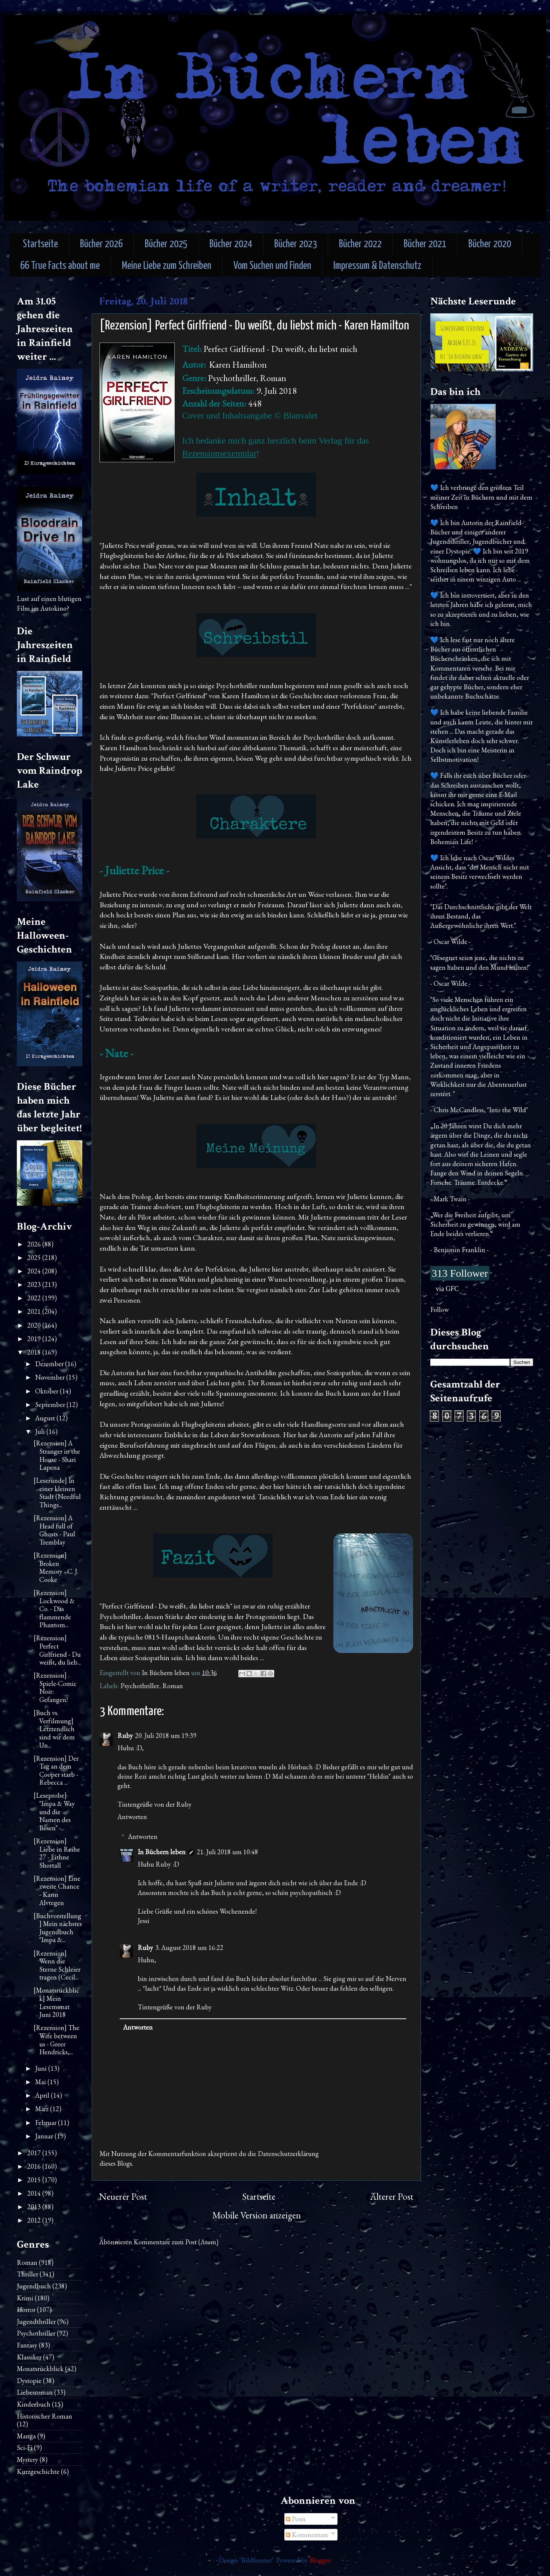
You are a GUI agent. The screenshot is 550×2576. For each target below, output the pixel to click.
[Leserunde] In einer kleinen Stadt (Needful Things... (57, 1492)
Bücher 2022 (360, 244)
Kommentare (307, 2534)
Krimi (25, 2298)
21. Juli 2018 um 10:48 (227, 1851)
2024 (34, 1271)
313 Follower (460, 1273)
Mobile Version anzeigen (256, 2215)
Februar (46, 2122)
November (50, 1377)
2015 (34, 2179)
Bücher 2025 (166, 244)
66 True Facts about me (60, 266)
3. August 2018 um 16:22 (189, 1947)
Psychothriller (139, 1685)
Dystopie (29, 2380)
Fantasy (27, 2345)
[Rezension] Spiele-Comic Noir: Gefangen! (55, 1687)
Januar (45, 2136)
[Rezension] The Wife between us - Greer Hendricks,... (56, 2039)
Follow (439, 1309)
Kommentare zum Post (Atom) (176, 2242)
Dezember (50, 1363)
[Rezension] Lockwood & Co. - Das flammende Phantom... (54, 1608)
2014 (34, 2193)
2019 (34, 1338)
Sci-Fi (25, 2447)
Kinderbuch (34, 2404)
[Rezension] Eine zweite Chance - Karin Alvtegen (57, 1890)
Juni (41, 2068)
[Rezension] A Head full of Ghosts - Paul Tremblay (54, 1530)
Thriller (27, 2274)
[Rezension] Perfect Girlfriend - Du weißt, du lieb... (57, 1650)
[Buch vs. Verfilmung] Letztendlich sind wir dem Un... (54, 1728)
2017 (34, 2153)
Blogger (320, 2560)
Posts (296, 2519)
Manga (26, 2436)
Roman (172, 1685)
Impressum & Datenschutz (377, 266)
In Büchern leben (162, 1851)
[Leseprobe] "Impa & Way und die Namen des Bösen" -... (54, 1811)
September (51, 1404)
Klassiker (29, 2357)
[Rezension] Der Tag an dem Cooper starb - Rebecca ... (56, 1770)
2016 (34, 2166)
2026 (34, 1244)
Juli (40, 1431)
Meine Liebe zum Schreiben (166, 266)
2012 (34, 2220)
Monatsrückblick (40, 2368)
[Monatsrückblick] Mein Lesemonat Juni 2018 (56, 2002)
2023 (34, 1284)
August (45, 1418)
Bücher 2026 (101, 244)
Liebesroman (35, 2392)
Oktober (47, 1391)
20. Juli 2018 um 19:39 (165, 1735)
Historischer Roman (44, 2416)
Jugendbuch (34, 2286)
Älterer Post (391, 2196)
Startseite (40, 244)
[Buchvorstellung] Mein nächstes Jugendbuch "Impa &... (58, 1927)
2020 (34, 1325)
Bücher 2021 (425, 244)
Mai (41, 2081)
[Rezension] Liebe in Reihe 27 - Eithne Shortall (57, 1853)
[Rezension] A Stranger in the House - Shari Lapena (57, 1455)
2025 (34, 1257)
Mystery (27, 2459)
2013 (34, 2206)
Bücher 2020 (489, 244)
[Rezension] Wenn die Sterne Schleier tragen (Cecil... (57, 1965)
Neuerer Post (123, 2196)
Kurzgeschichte (38, 2471)
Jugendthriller (36, 2321)
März (42, 2108)
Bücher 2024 (231, 244)
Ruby (125, 1735)
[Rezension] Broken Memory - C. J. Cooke (56, 1567)
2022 (34, 1298)
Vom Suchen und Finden (272, 266)
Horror (26, 2309)
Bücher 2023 (295, 244)
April (43, 2095)
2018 (34, 1352)
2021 (34, 1311)
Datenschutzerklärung (288, 2153)
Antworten (132, 1816)
